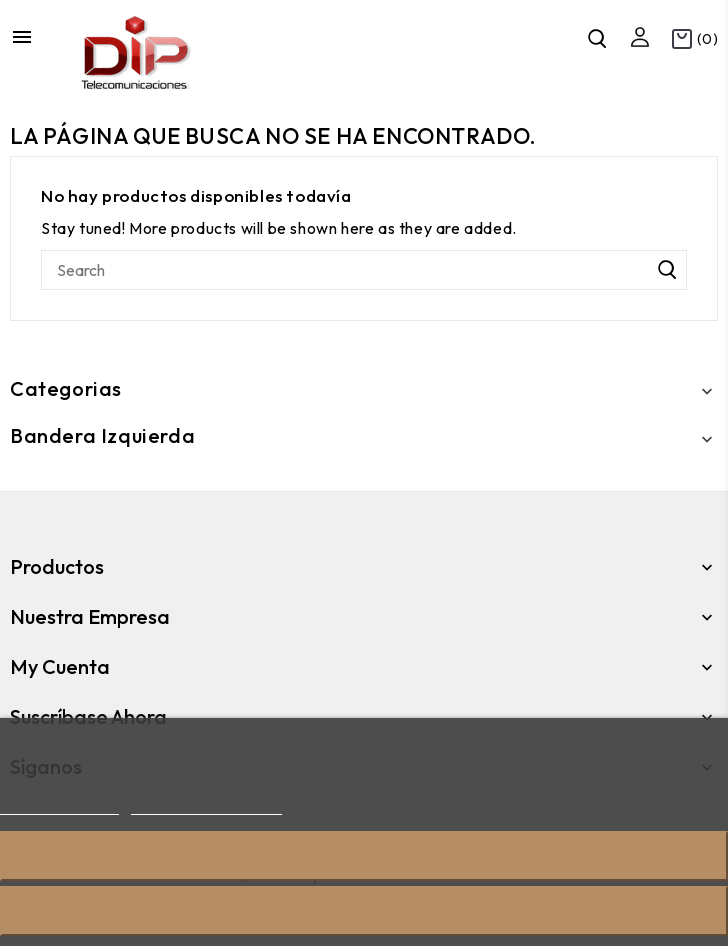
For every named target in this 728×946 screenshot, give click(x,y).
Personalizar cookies (206, 805)
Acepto (364, 910)
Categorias (66, 388)
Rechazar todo (364, 855)
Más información (59, 805)
